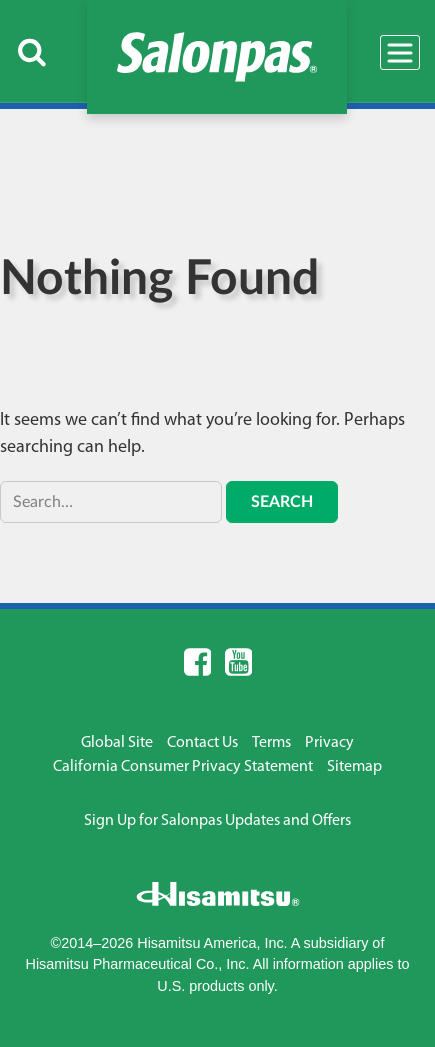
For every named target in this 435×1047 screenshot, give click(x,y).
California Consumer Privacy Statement (183, 767)
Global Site (117, 743)
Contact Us (202, 743)
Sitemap (354, 767)
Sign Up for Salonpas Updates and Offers (217, 821)
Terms (271, 743)
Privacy (329, 743)
